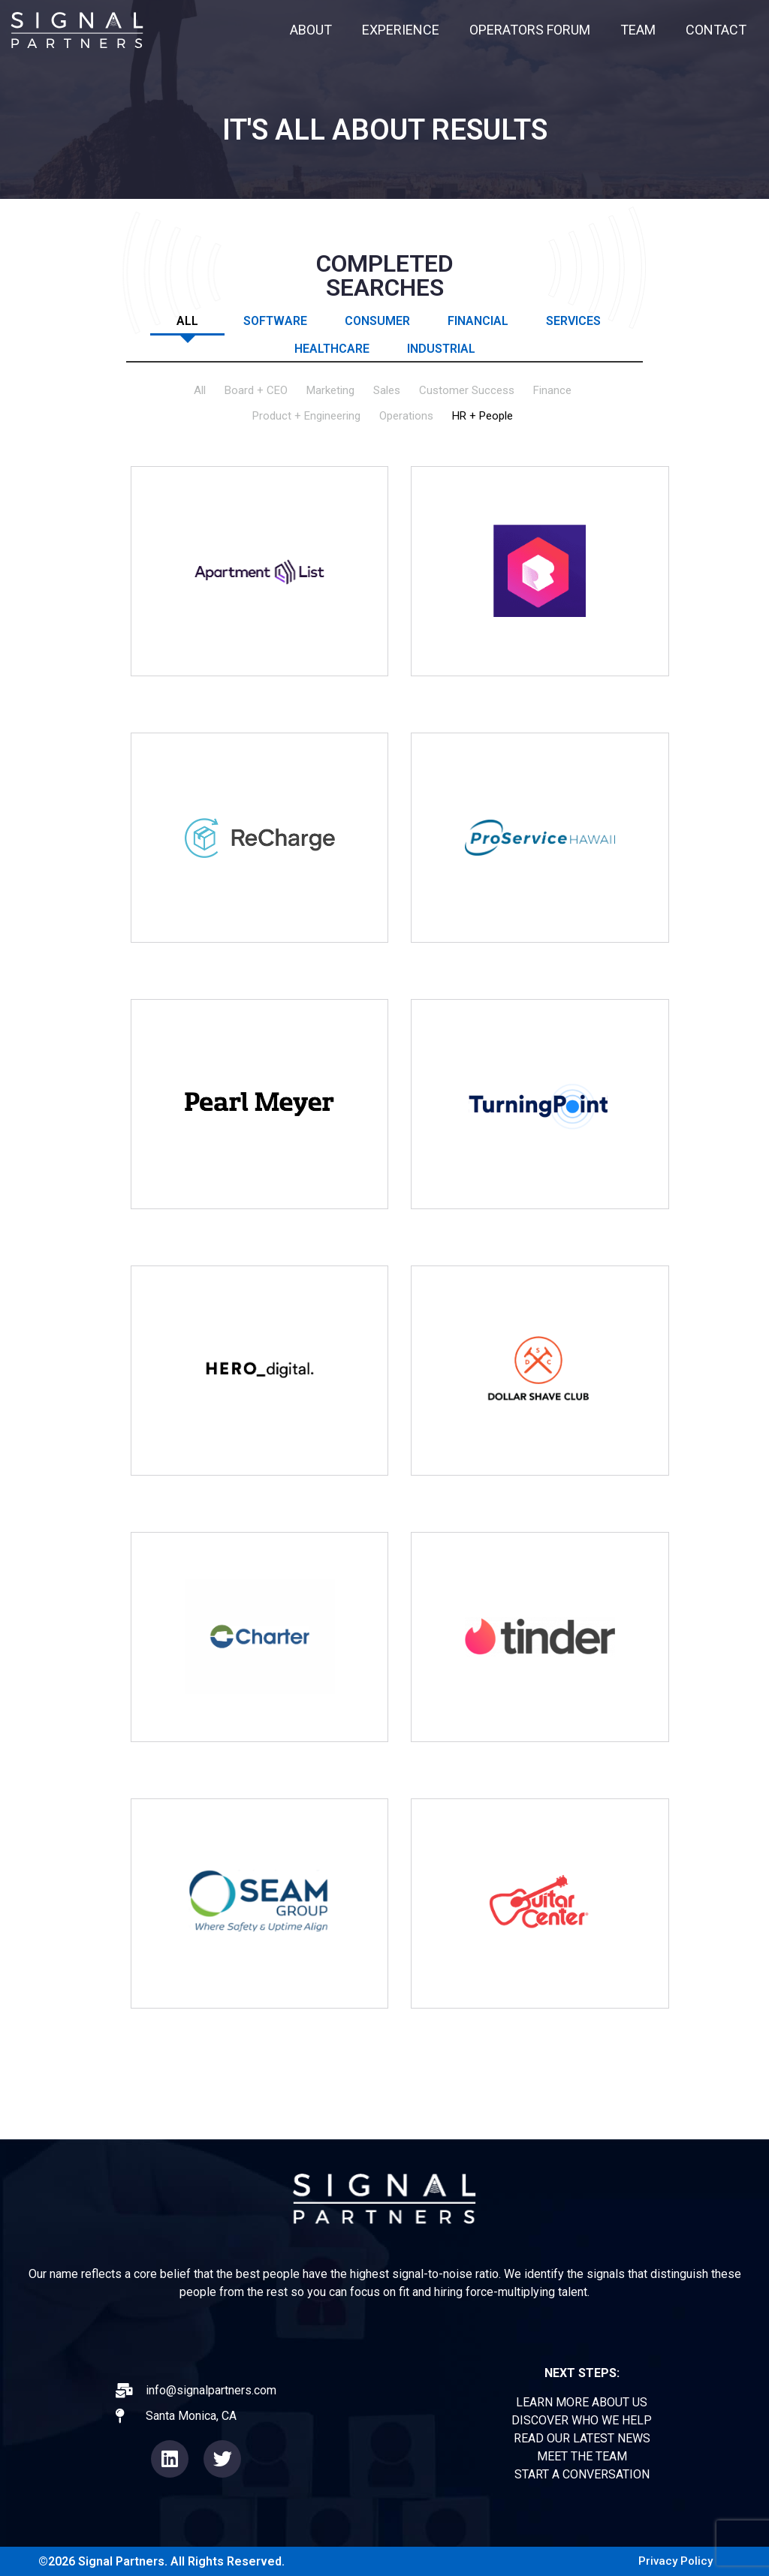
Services (573, 320)
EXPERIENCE (400, 30)
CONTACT (716, 30)
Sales (386, 390)
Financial (478, 320)
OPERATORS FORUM (529, 30)
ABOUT (311, 30)
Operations (406, 416)
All (187, 320)
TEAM (638, 30)
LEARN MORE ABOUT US (581, 2402)
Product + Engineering (306, 416)
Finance (552, 390)
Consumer (377, 320)
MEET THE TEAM (582, 2456)
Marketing (330, 390)
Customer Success (466, 390)
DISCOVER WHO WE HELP (581, 2420)
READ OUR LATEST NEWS (582, 2438)
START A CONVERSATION (582, 2474)
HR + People (482, 416)
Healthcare (331, 348)
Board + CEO (256, 390)
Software (275, 320)
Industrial (441, 348)
